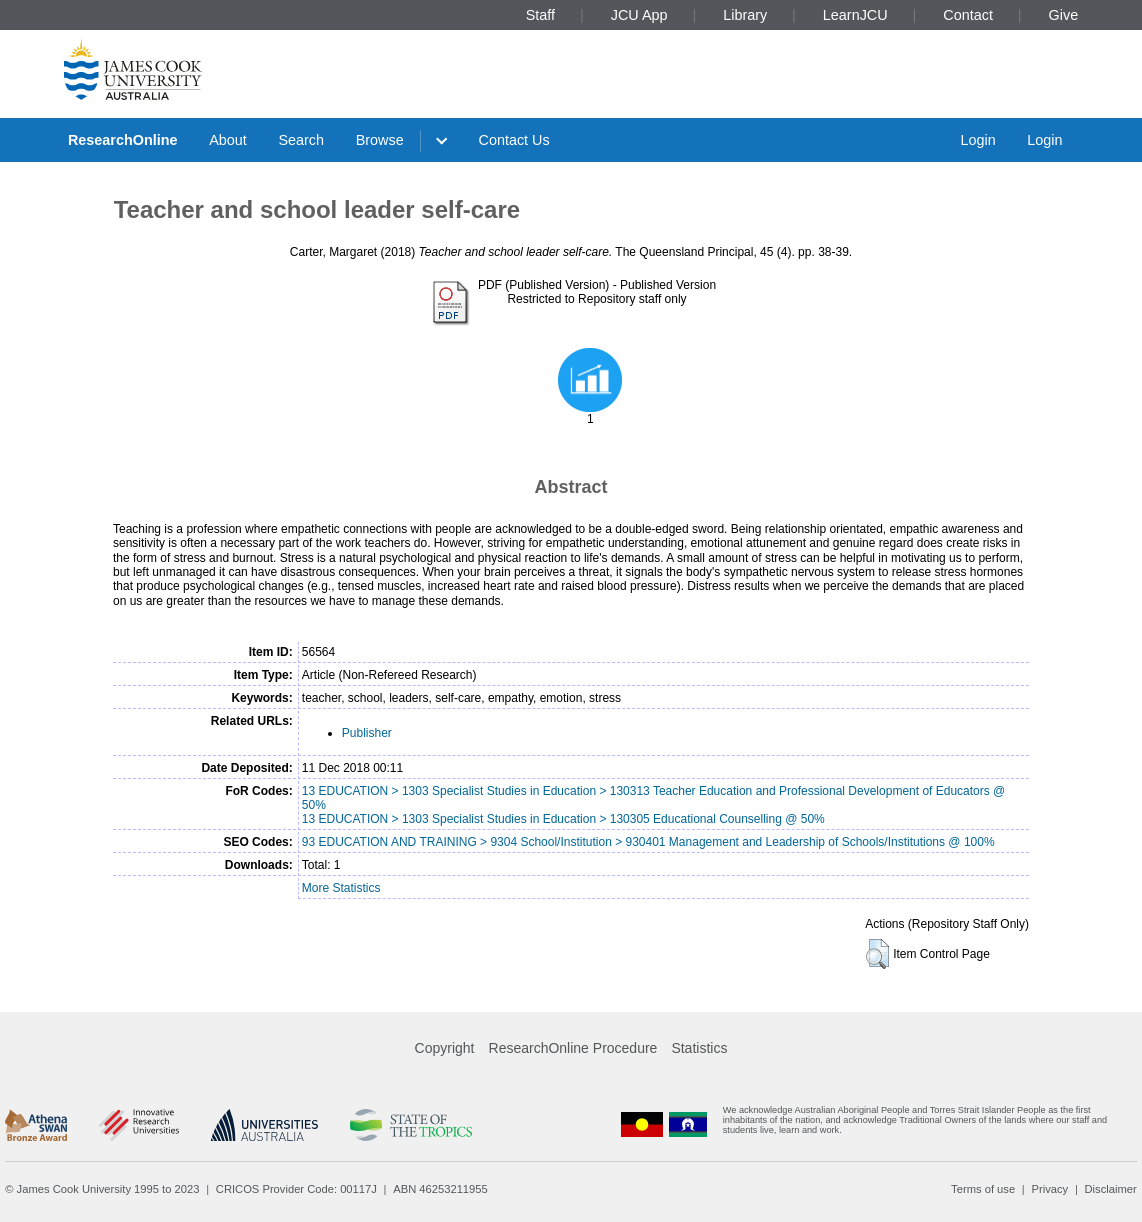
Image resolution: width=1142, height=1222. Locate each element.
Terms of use (983, 1189)
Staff (540, 15)
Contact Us (514, 140)
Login (977, 140)
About (228, 140)
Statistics (699, 1048)
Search (301, 140)
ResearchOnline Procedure (573, 1048)
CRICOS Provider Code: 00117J (296, 1189)
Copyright (445, 1048)
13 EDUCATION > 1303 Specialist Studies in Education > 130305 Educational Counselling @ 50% (563, 819)
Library (745, 15)
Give (1064, 15)
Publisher (367, 733)
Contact (968, 15)
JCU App (639, 15)
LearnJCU (855, 15)
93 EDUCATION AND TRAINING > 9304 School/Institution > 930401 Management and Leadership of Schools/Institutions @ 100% (648, 842)
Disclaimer (1111, 1189)
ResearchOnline (123, 140)
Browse (380, 140)
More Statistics (341, 888)
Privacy (1049, 1189)
